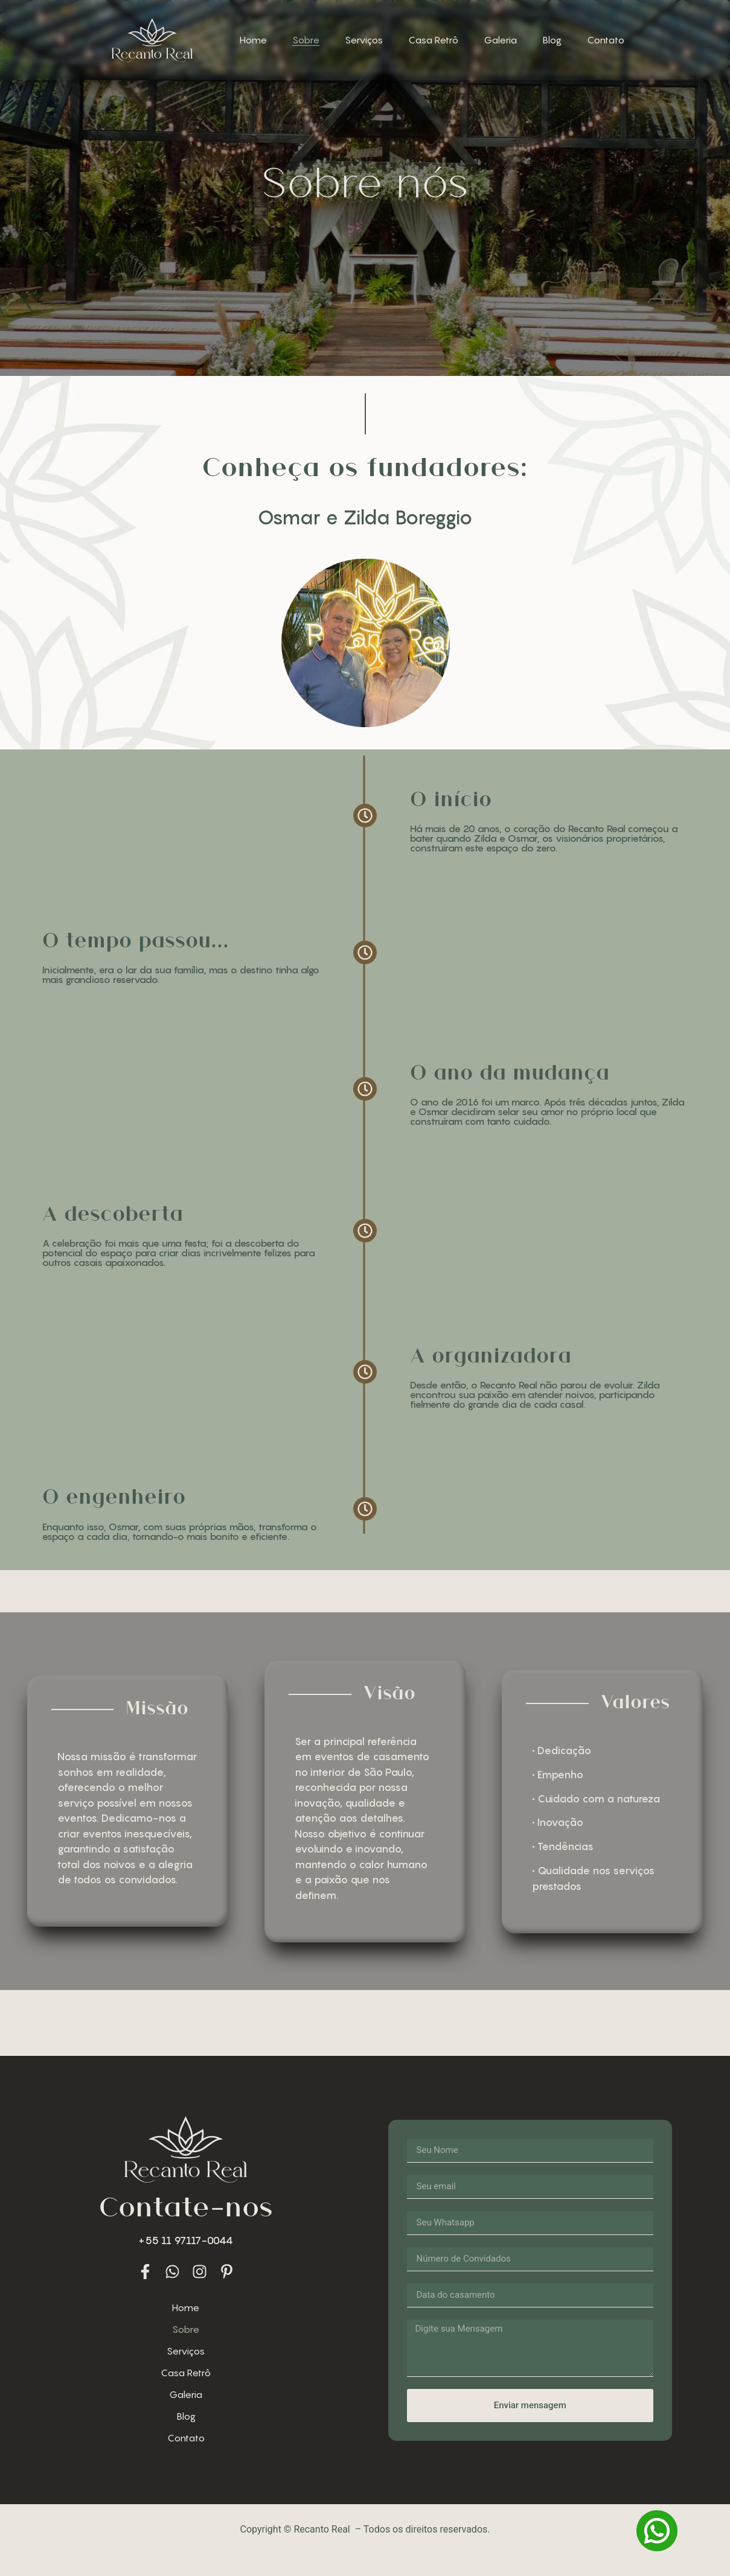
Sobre (305, 40)
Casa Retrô (433, 40)
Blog (552, 40)
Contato (605, 40)
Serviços (364, 40)
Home (253, 40)
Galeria (500, 40)
